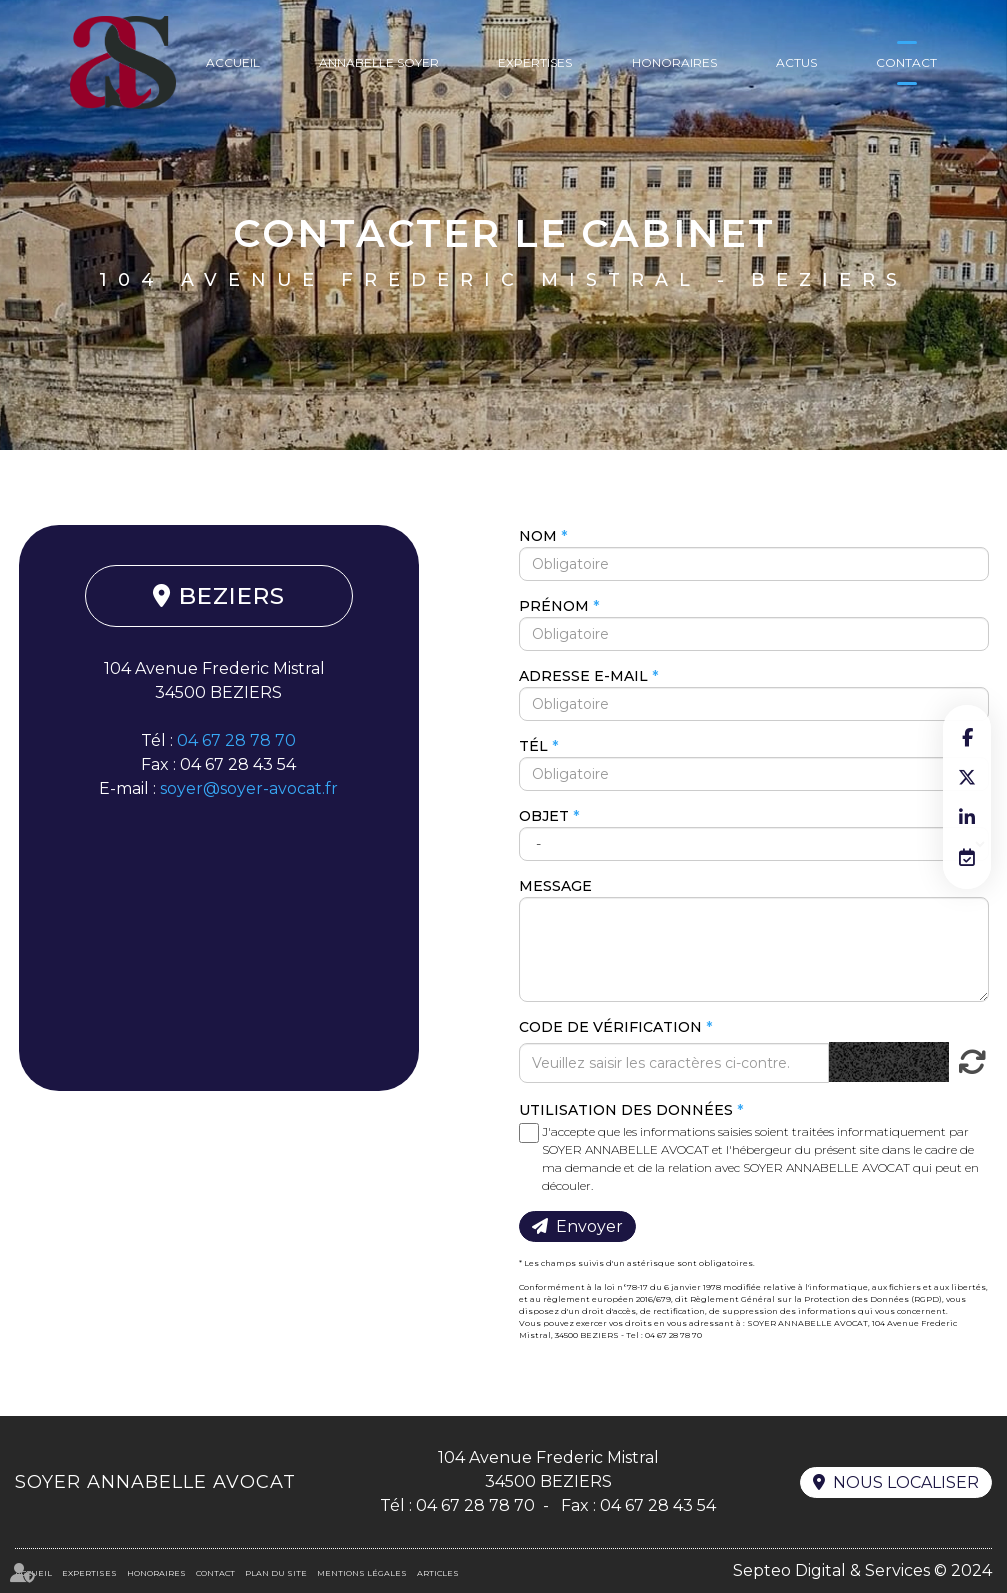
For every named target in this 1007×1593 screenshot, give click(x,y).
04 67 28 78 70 (236, 740)
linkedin (967, 817)
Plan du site (276, 1573)
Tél (533, 746)
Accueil (233, 62)
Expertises (535, 62)
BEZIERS (232, 596)
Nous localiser (906, 1482)
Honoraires (674, 62)
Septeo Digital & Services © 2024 (862, 1570)
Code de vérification (610, 1027)
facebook (967, 737)
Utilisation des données (626, 1110)
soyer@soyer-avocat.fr (249, 788)
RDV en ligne (967, 857)
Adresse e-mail (583, 676)
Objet (544, 816)
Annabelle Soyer (379, 62)
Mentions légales (362, 1573)
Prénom (554, 606)
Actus (796, 62)
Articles (438, 1573)
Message (555, 886)
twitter (967, 777)
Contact (906, 62)
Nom (538, 536)
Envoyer (589, 1226)
